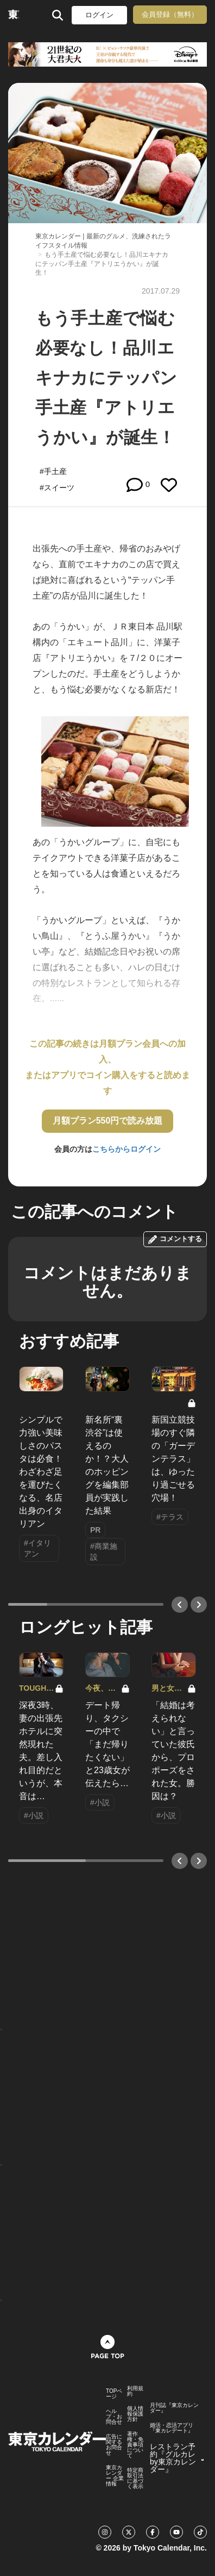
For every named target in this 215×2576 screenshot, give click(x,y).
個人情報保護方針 (135, 2414)
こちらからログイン (126, 1149)
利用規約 (135, 2391)
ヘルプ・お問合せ (114, 2417)
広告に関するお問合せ (114, 2445)
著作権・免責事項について (135, 2444)
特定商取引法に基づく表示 (135, 2478)
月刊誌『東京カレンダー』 (174, 2408)
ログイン (99, 15)
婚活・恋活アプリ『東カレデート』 (171, 2428)
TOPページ (114, 2394)
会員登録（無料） (170, 14)
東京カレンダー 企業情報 (115, 2476)
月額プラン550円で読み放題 (108, 1120)
